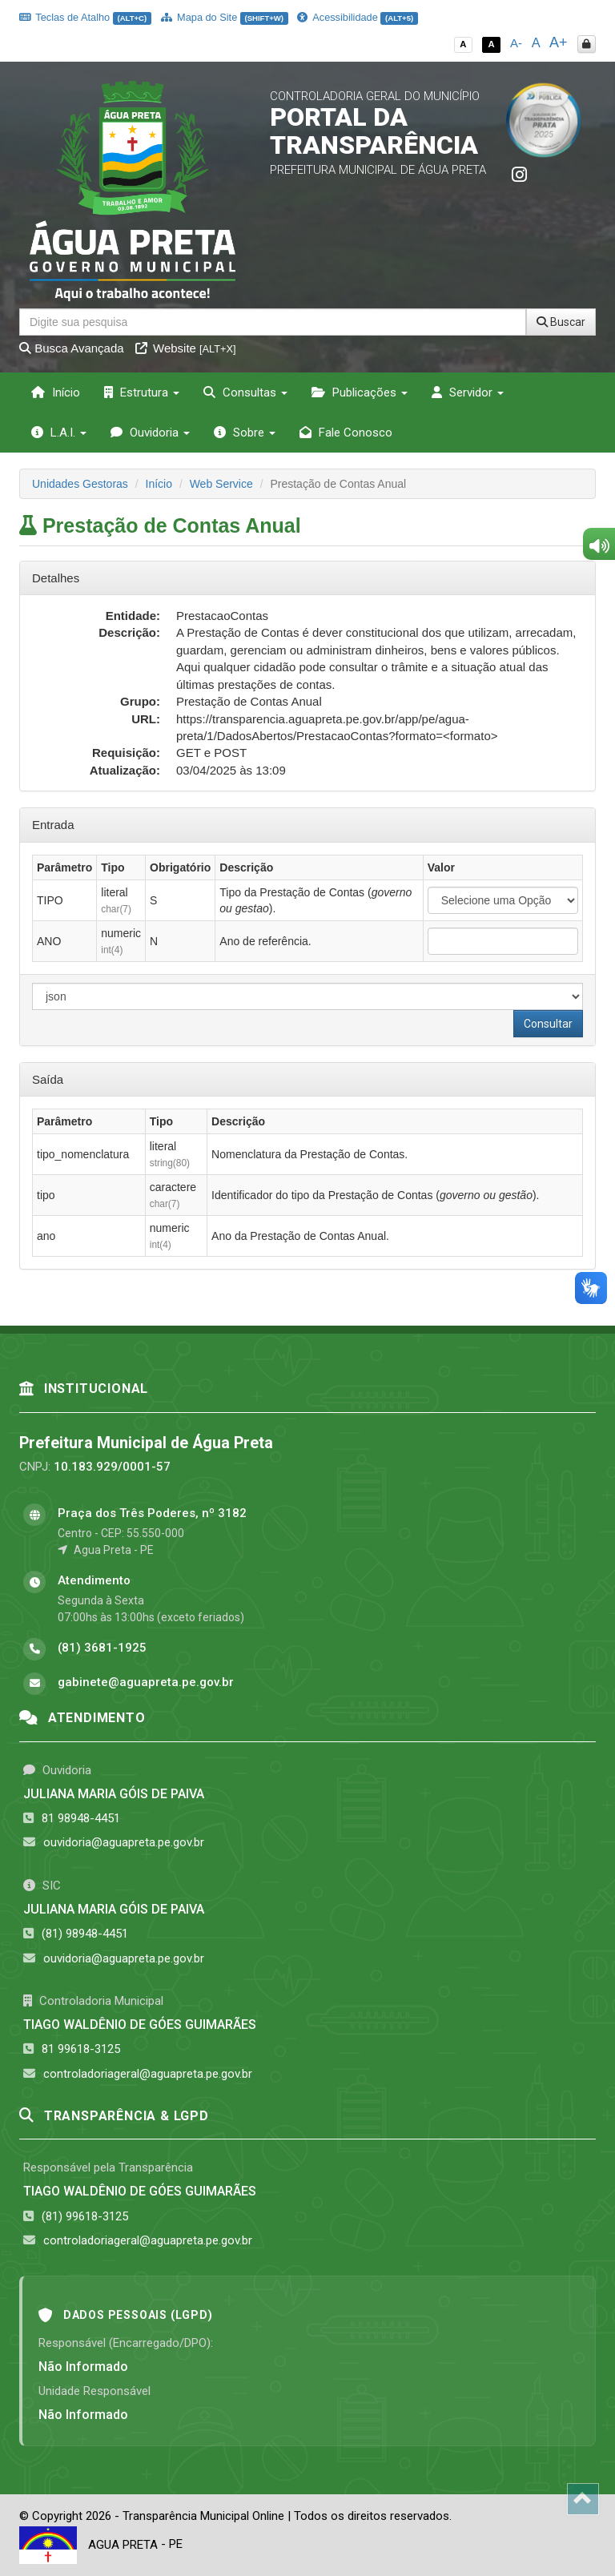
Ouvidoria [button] (150, 432)
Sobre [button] (244, 432)
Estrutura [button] (141, 392)
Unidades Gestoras (80, 483)
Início (55, 392)
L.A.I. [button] (58, 432)
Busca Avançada (71, 348)
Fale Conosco (345, 432)
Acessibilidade (357, 17)
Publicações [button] (360, 392)
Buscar (561, 322)
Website (185, 348)
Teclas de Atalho (85, 17)
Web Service (221, 483)
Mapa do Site (224, 17)
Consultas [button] (245, 392)
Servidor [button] (468, 392)
